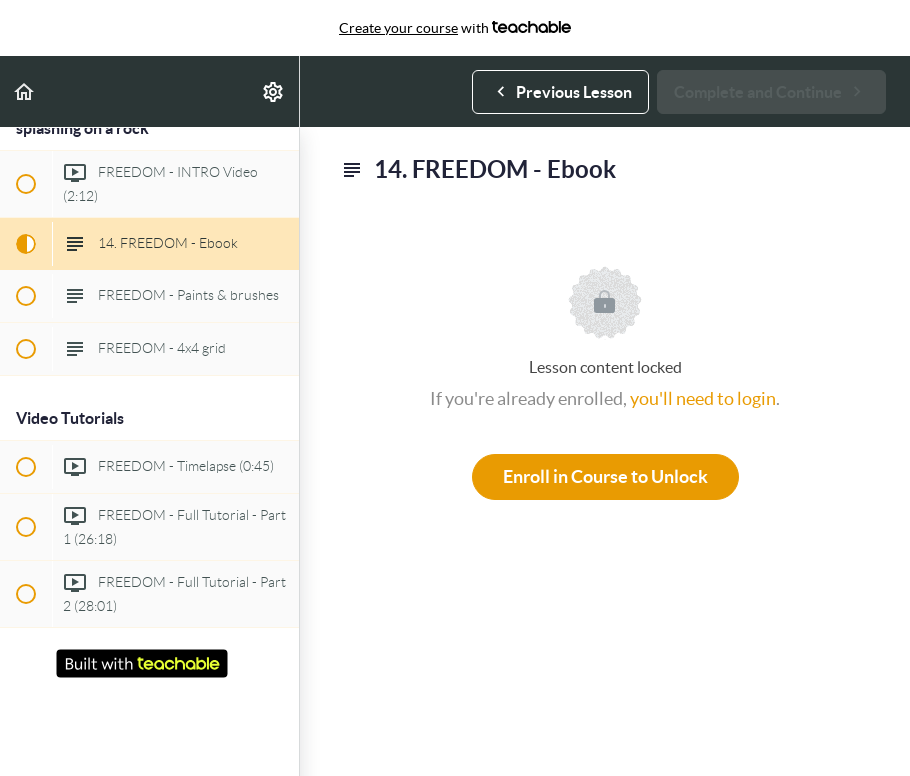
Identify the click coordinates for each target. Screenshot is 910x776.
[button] (25, 91)
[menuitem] (274, 91)
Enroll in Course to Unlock (605, 476)
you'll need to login (703, 398)
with (455, 28)
